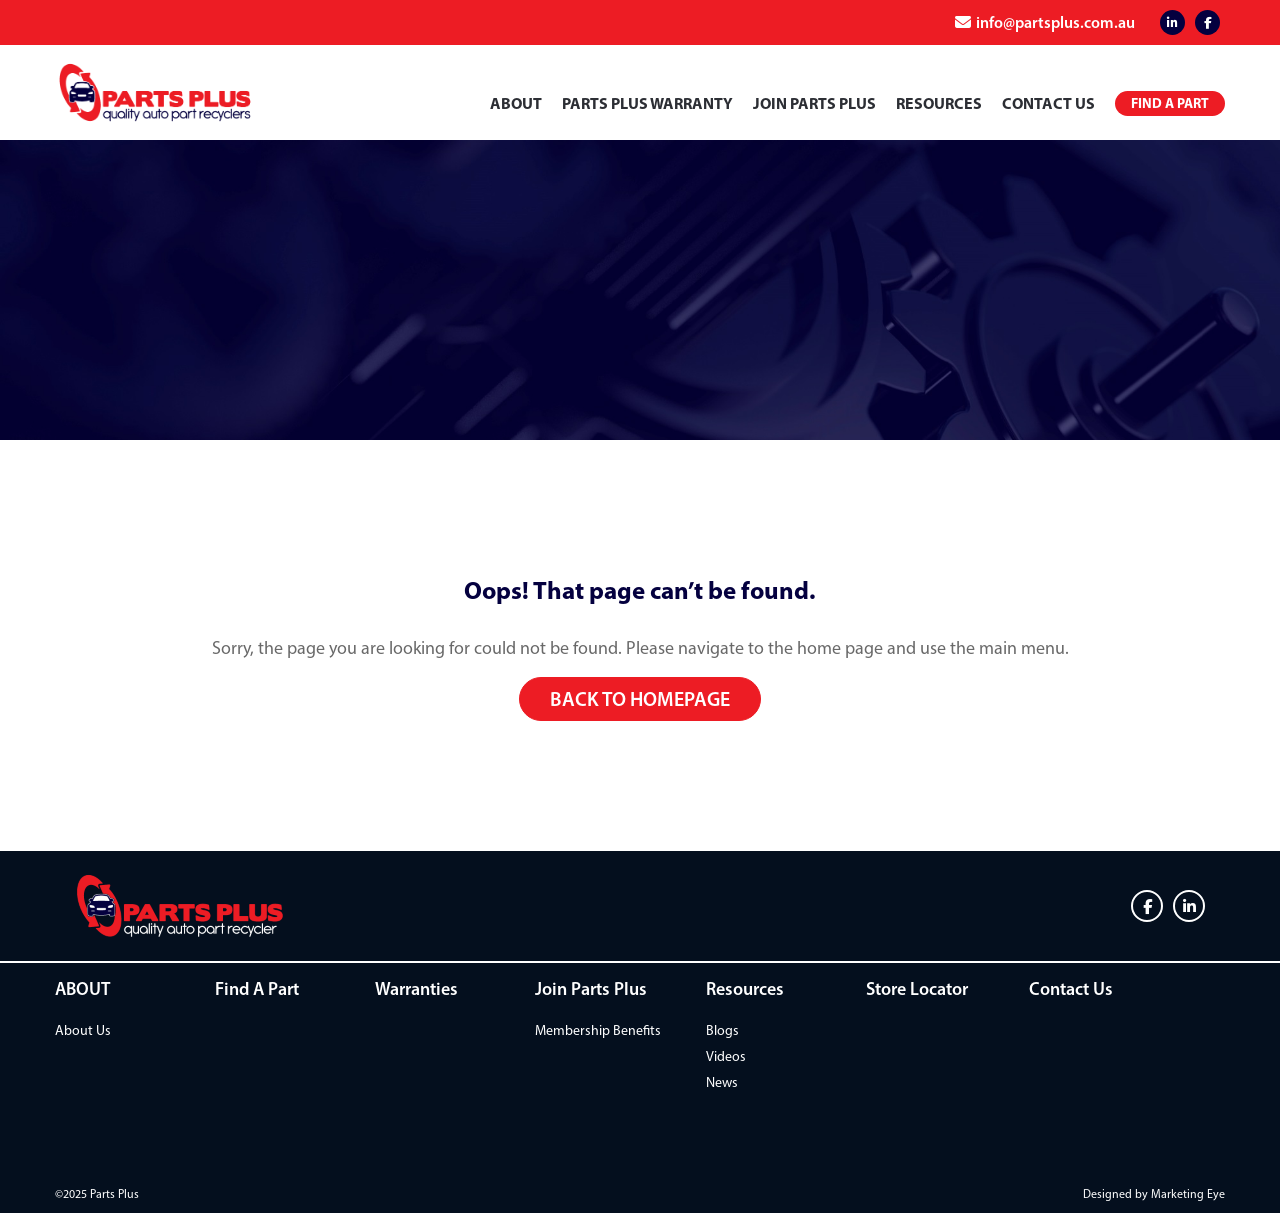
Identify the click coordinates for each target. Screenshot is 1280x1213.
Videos (726, 1056)
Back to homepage (640, 699)
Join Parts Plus (814, 103)
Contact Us (1048, 103)
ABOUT (516, 103)
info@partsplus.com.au (1055, 22)
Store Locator (917, 989)
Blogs (722, 1030)
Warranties (416, 989)
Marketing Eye (1188, 1194)
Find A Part (257, 989)
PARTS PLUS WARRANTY (647, 103)
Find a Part (1170, 103)
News (722, 1082)
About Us (83, 1030)
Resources (939, 103)
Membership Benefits (598, 1030)
